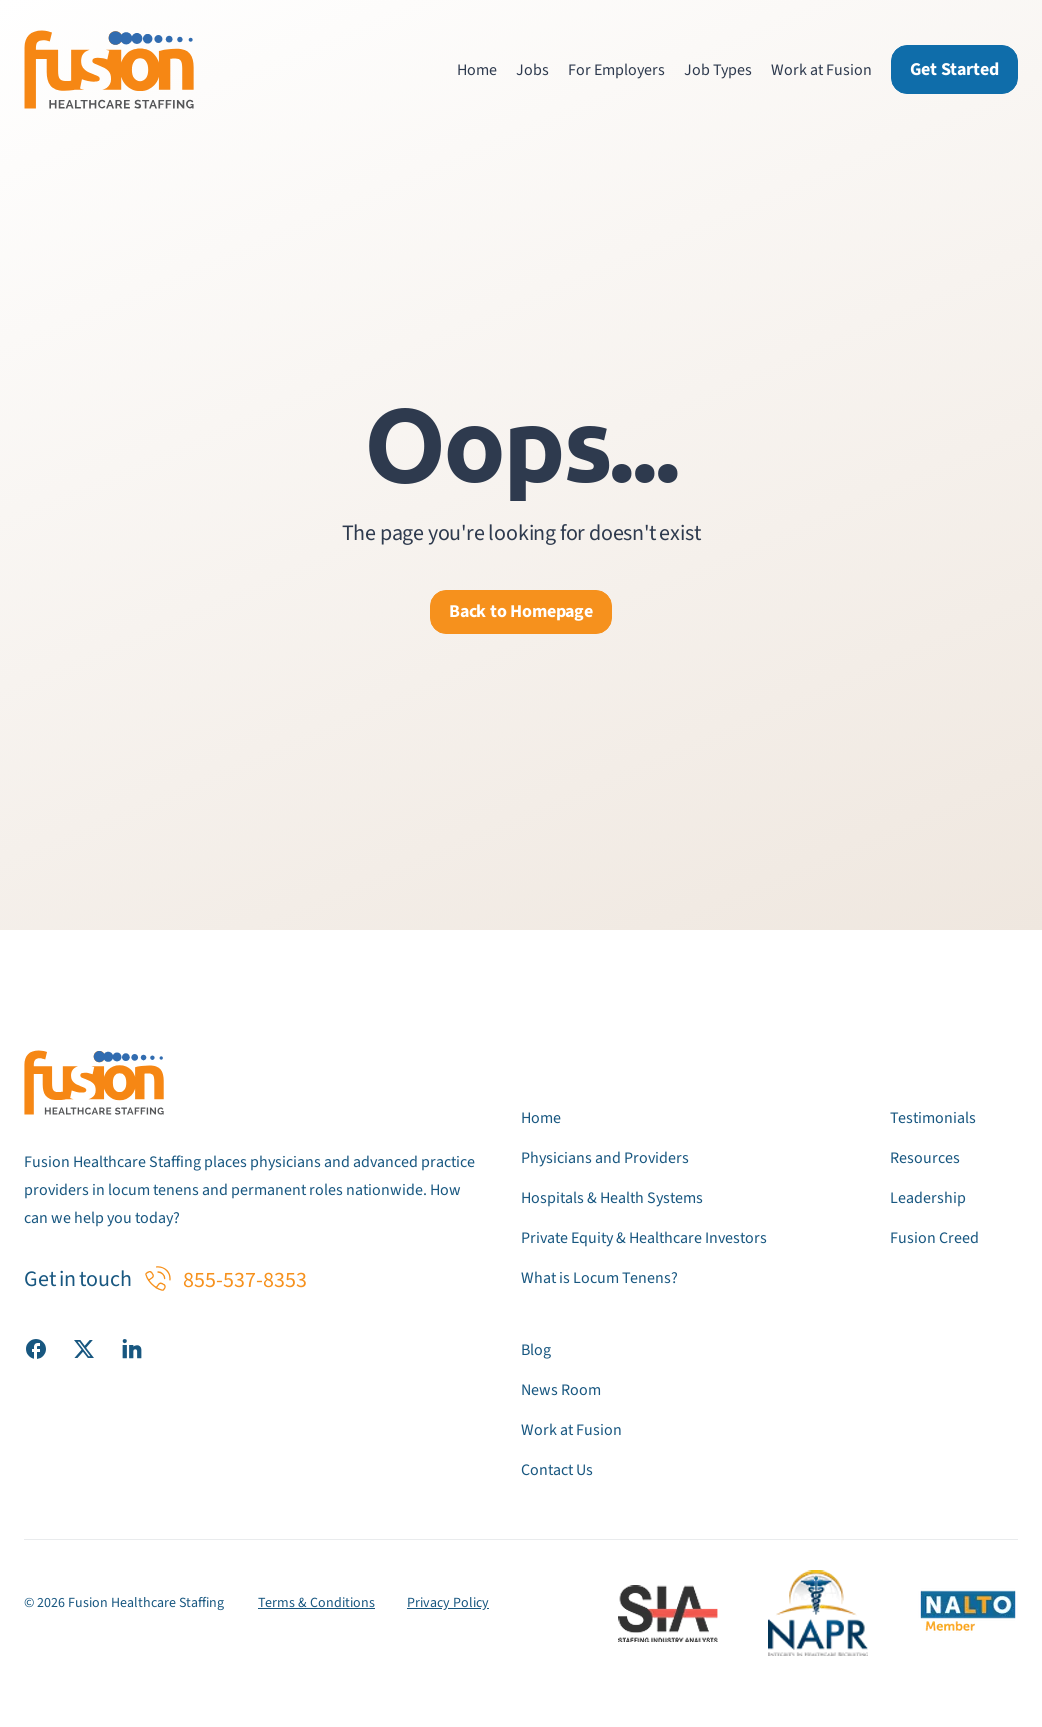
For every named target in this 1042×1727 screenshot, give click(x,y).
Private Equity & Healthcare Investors (644, 1238)
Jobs (532, 70)
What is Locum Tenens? (599, 1278)
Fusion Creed (934, 1238)
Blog (536, 1350)
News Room (561, 1390)
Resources (925, 1158)
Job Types (718, 70)
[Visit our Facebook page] (36, 1348)
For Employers (616, 70)
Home (477, 70)
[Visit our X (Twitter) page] (84, 1348)
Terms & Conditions (316, 1603)
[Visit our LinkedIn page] (132, 1348)
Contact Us (557, 1470)
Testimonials (933, 1118)
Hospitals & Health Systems (612, 1198)
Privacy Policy (448, 1603)
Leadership (928, 1198)
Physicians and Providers (605, 1158)
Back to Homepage (521, 611)
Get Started (954, 69)
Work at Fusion (821, 70)
